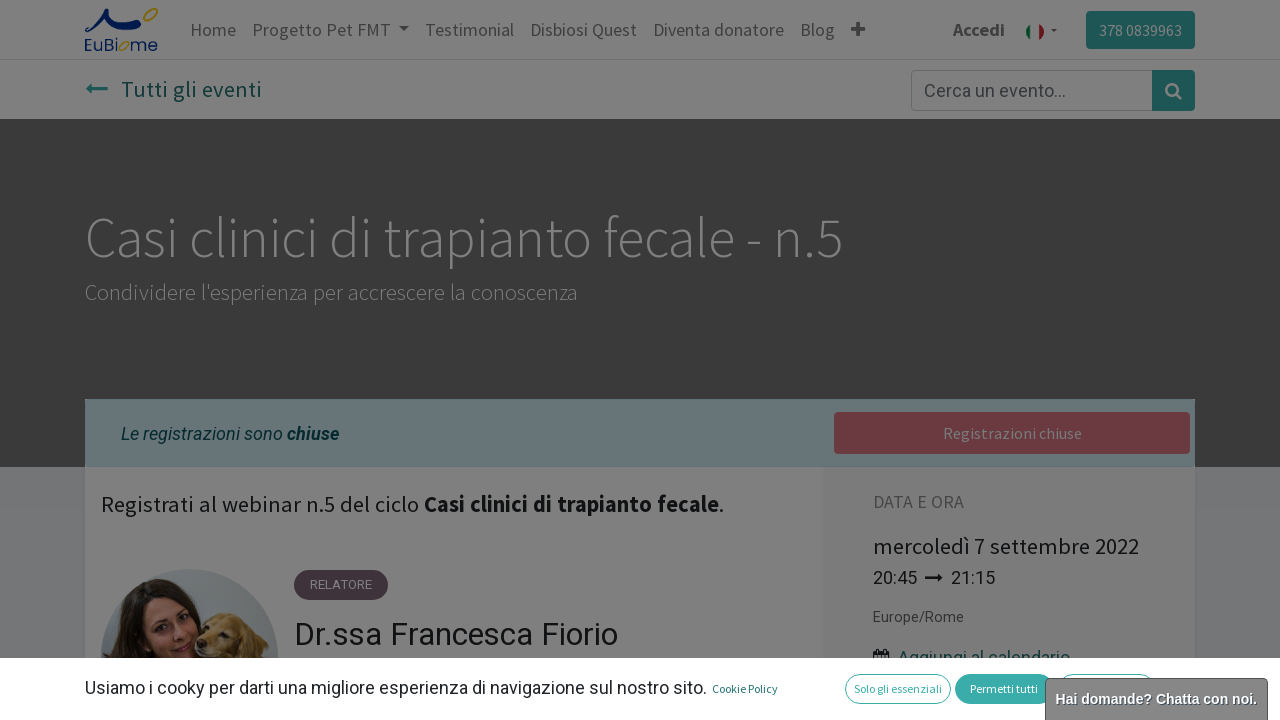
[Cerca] (1173, 90)
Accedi (979, 29)
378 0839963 (1140, 30)
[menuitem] (213, 29)
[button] (858, 29)
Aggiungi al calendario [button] (984, 657)
